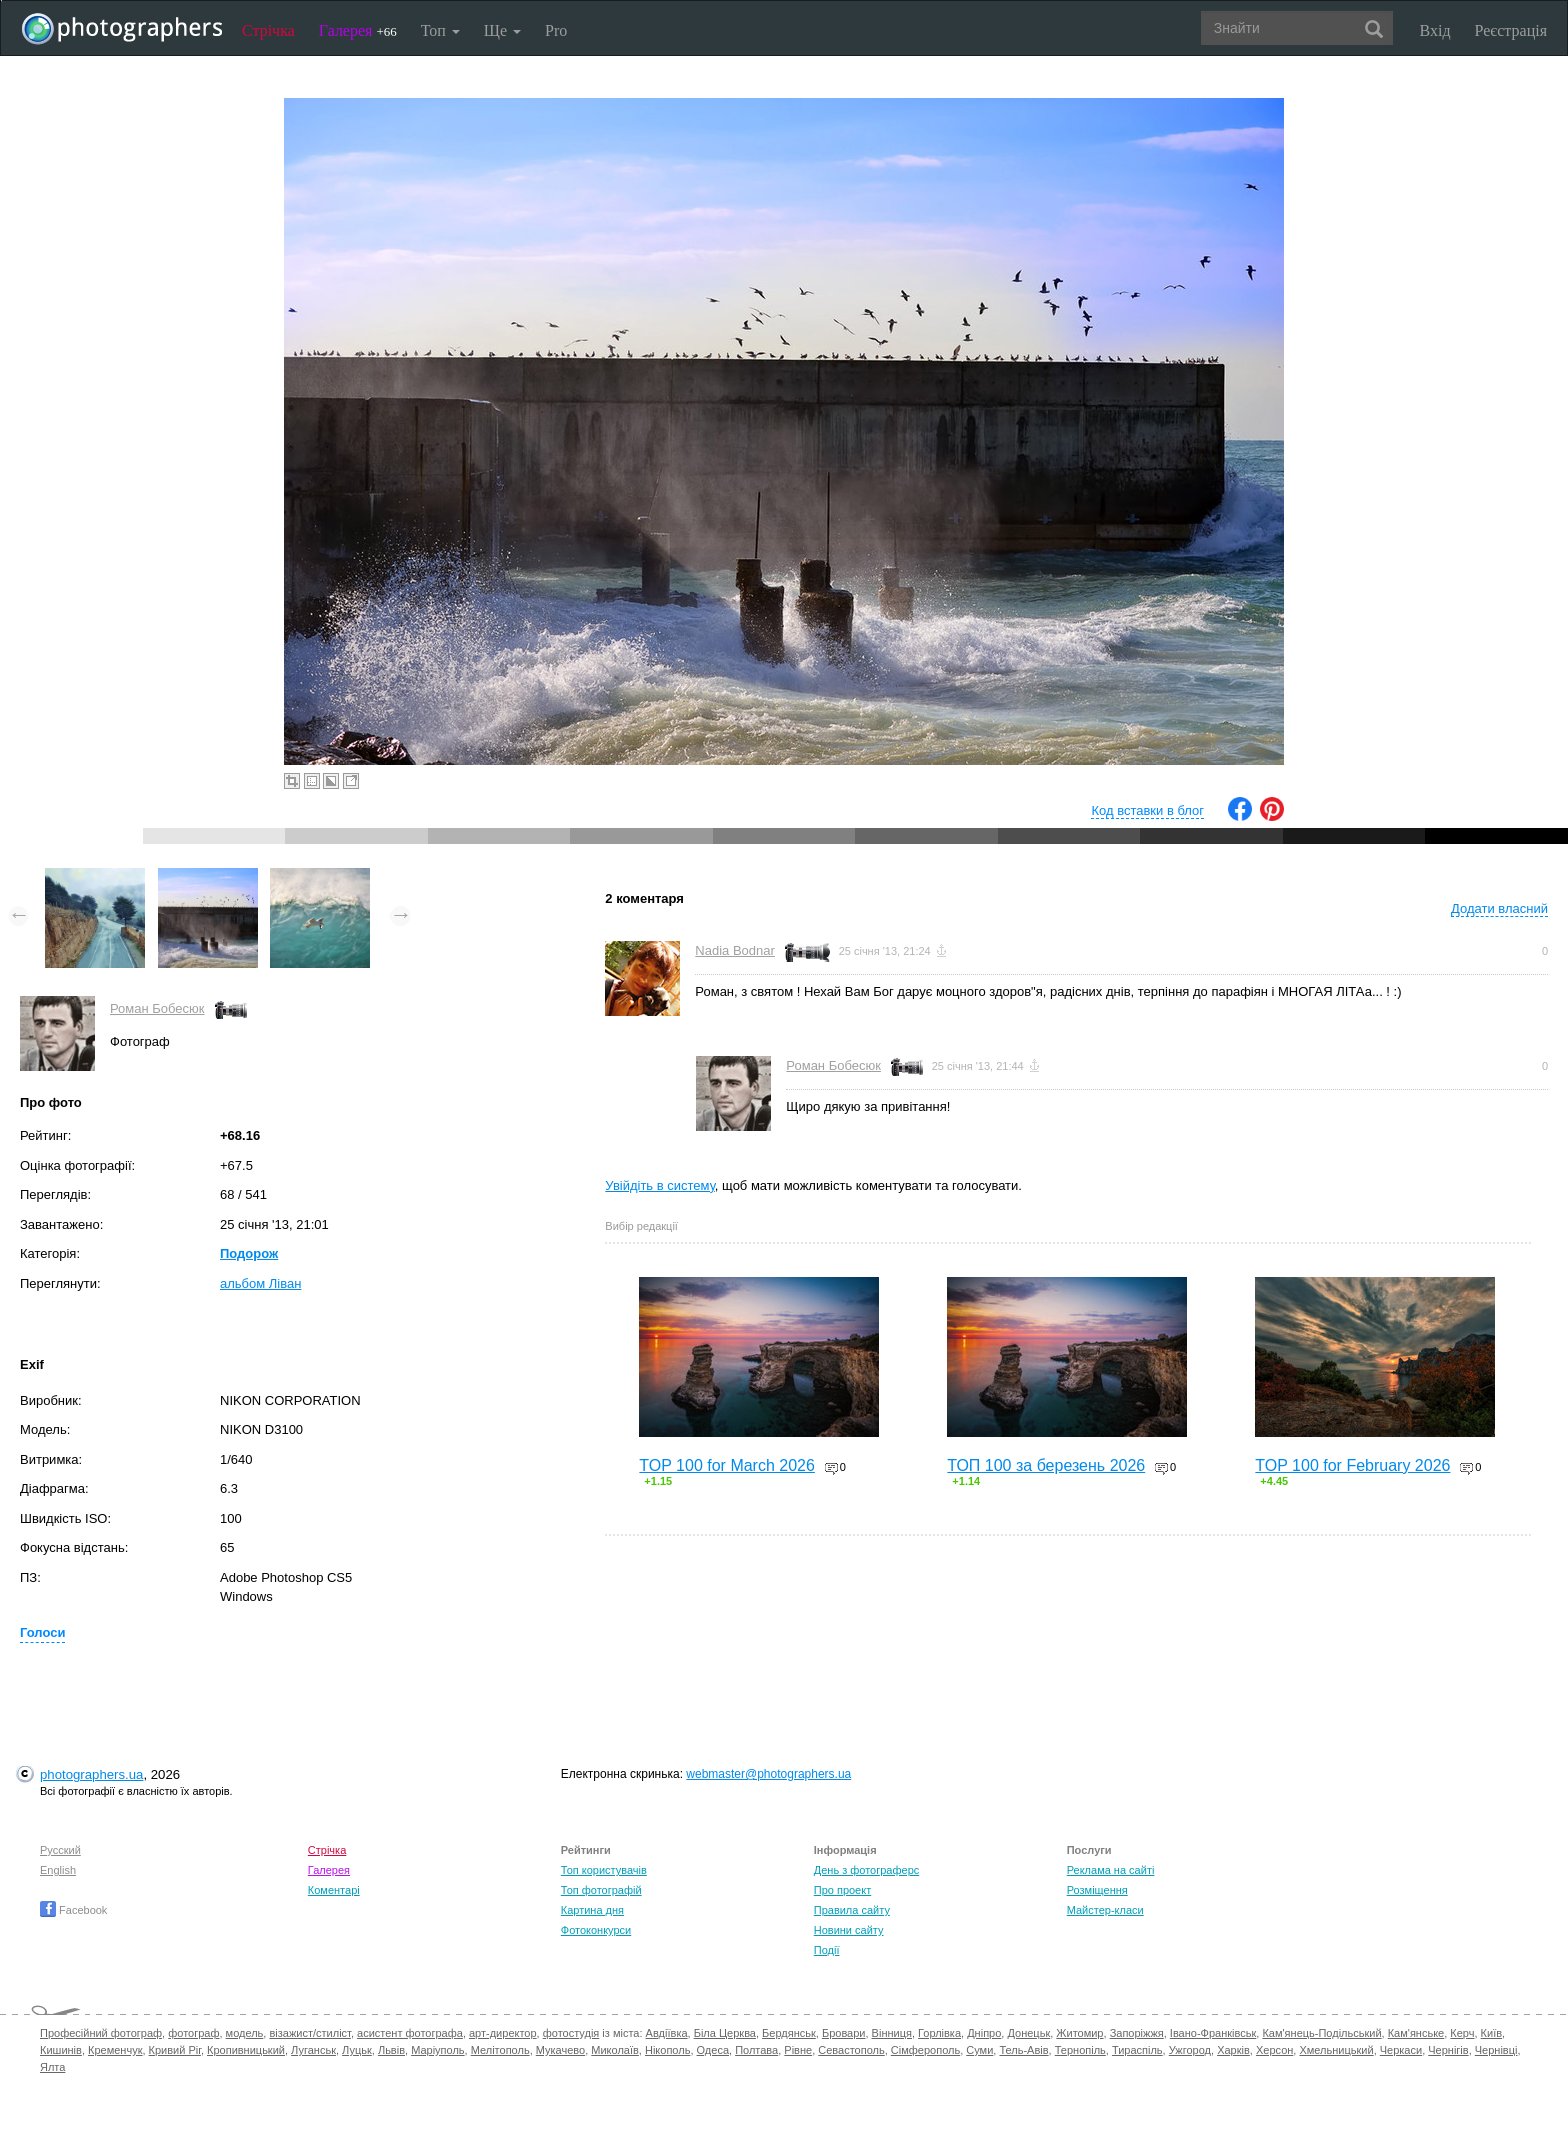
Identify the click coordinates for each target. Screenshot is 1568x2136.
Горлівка (939, 2033)
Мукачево (560, 2050)
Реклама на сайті (1111, 1870)
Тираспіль (1137, 2050)
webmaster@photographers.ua (768, 1774)
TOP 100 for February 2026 (1352, 1465)
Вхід (1435, 30)
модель (245, 2033)
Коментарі (334, 1890)
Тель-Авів (1023, 2050)
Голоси (42, 1632)
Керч (1462, 2033)
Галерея (358, 30)
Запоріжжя (1137, 2033)
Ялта (52, 2067)
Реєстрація (1511, 30)
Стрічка (268, 30)
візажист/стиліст (309, 2033)
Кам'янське (1416, 2033)
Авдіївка (667, 2033)
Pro (556, 30)
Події (827, 1950)
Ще (502, 30)
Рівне (798, 2050)
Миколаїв (615, 2050)
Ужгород (1190, 2050)
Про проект (842, 1890)
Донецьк (1028, 2033)
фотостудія (571, 2033)
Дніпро (984, 2033)
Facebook (73, 1910)
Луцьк (357, 2050)
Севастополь (851, 2050)
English (58, 1870)
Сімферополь (925, 2050)
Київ (1491, 2033)
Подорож (249, 1253)
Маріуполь (437, 2050)
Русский (60, 1850)
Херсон (1274, 2050)
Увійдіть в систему (660, 1185)
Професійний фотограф (101, 2033)
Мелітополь (500, 2050)
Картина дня (592, 1910)
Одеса (713, 2050)
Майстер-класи (1105, 1910)
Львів (391, 2050)
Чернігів (1448, 2050)
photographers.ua (91, 1774)
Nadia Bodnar (735, 950)
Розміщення (1097, 1890)
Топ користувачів (604, 1870)
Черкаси (1401, 2050)
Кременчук (115, 2050)
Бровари (844, 2033)
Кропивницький (246, 2050)
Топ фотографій (601, 1890)
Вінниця (892, 2033)
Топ (440, 30)
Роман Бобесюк (157, 1008)
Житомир (1079, 2033)
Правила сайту (852, 1910)
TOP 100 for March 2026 (727, 1465)
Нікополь (667, 2050)
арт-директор (503, 2033)
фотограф (193, 2033)
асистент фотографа (410, 2033)
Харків (1233, 2050)
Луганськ (313, 2050)
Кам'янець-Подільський (1321, 2033)
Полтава (756, 2050)
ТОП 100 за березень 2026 (1046, 1465)
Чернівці (1496, 2050)
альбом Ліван (260, 1283)
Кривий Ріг (175, 2050)
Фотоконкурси (596, 1930)
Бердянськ (789, 2033)
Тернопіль (1080, 2050)
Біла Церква (725, 2033)
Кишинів (61, 2050)
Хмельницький (1336, 2050)
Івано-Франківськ (1213, 2033)
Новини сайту (849, 1930)
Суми (979, 2050)
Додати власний (1499, 908)
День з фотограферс (867, 1870)
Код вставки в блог (1147, 810)
